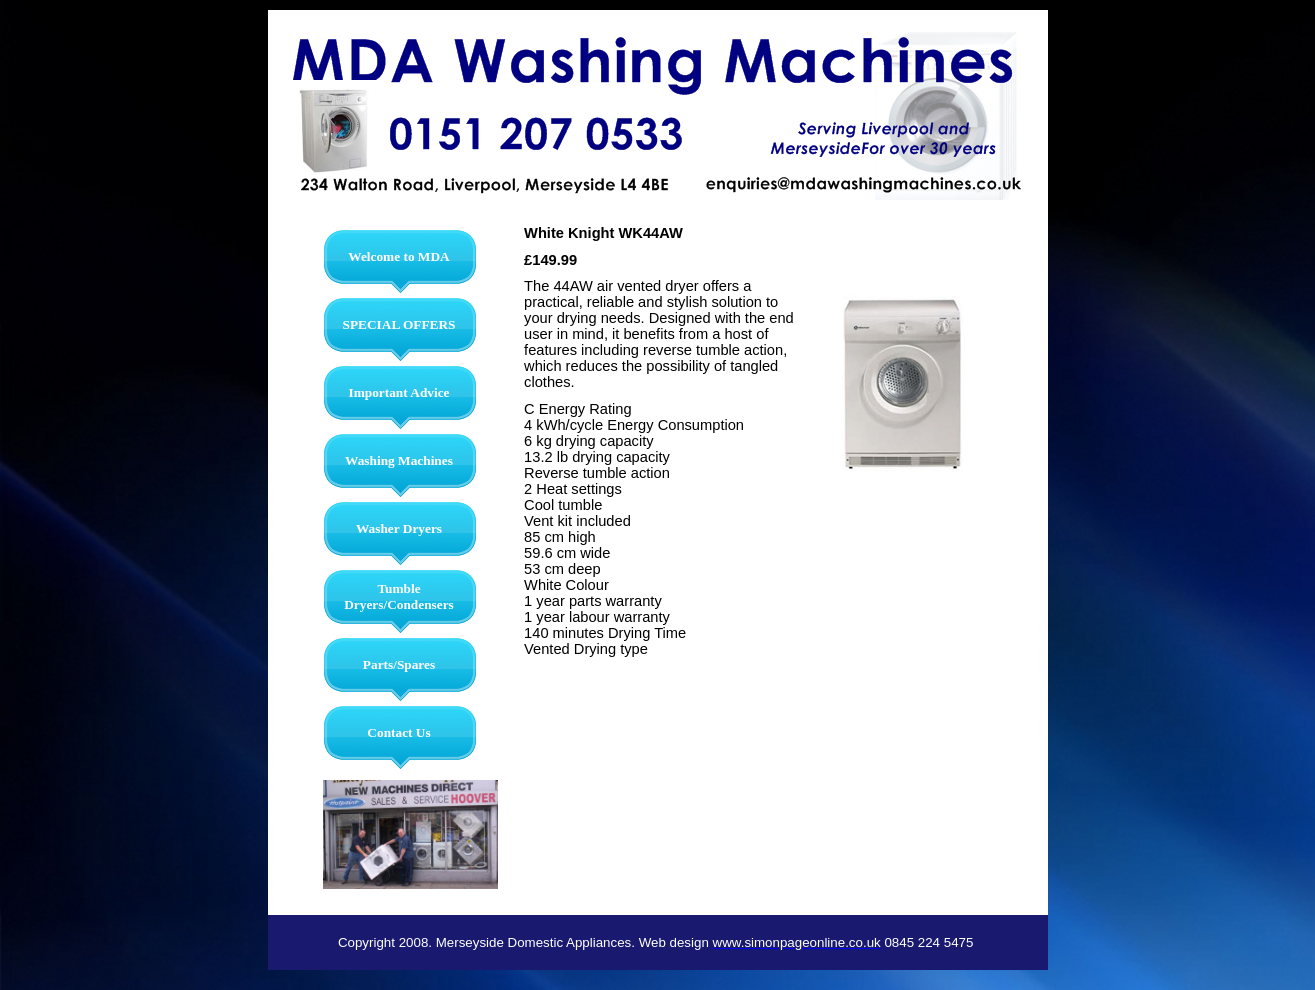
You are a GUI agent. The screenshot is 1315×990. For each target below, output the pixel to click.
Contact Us (398, 732)
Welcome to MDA (398, 256)
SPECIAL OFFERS (399, 324)
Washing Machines (399, 460)
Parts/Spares (399, 664)
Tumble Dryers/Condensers (399, 596)
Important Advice (398, 392)
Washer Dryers (399, 528)
